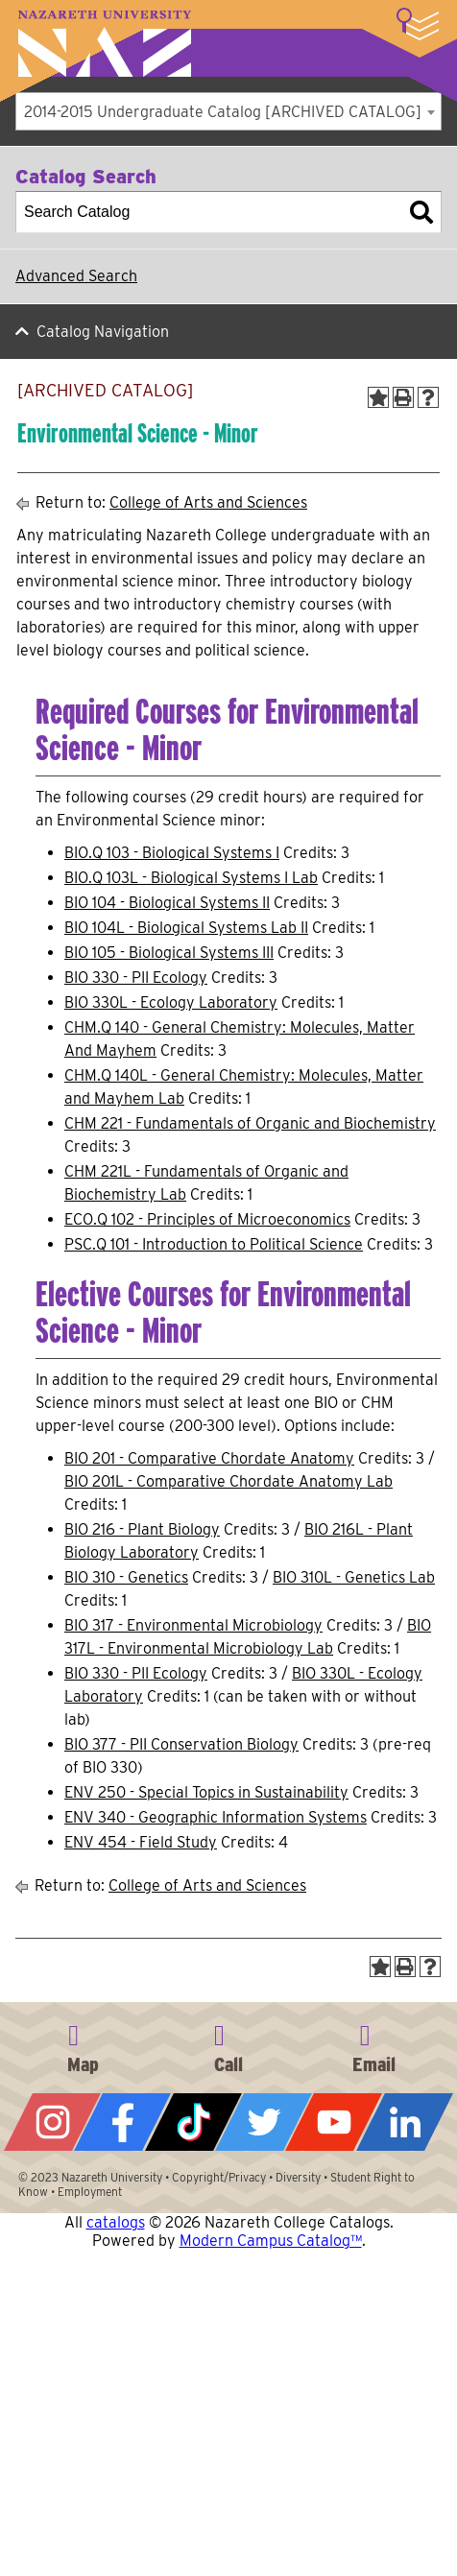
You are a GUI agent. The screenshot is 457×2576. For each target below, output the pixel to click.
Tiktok (193, 2122)
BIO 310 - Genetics (126, 1577)
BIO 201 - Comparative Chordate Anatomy (209, 1458)
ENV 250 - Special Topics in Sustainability (206, 1792)
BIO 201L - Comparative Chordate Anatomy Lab (228, 1481)
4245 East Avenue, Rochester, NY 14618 (82, 2045)
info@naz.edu (374, 2045)
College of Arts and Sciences (208, 502)
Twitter (263, 2122)
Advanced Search (76, 276)
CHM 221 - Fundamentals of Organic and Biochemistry (250, 1123)
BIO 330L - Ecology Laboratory (170, 1002)
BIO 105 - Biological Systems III (169, 952)
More (418, 24)
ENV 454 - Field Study (140, 1842)
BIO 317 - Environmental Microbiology (193, 1625)
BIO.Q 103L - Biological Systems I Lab (191, 878)
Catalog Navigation (102, 331)
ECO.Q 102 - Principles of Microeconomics (207, 1219)
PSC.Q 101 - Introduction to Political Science (213, 1244)
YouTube (333, 2122)
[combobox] (228, 111)
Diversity (298, 2177)
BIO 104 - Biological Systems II (167, 903)
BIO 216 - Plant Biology (142, 1529)
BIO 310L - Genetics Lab (354, 1577)
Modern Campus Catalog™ (271, 2240)
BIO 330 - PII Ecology (135, 977)
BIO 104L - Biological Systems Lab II (186, 927)
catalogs (115, 2222)
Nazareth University (104, 44)
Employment (90, 2191)
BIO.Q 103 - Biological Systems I (171, 853)
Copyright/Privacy (219, 2177)
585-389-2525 (228, 2045)
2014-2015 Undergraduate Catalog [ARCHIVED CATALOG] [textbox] (222, 112)
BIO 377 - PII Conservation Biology (181, 1744)
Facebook (122, 2122)
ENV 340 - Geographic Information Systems (215, 1817)
